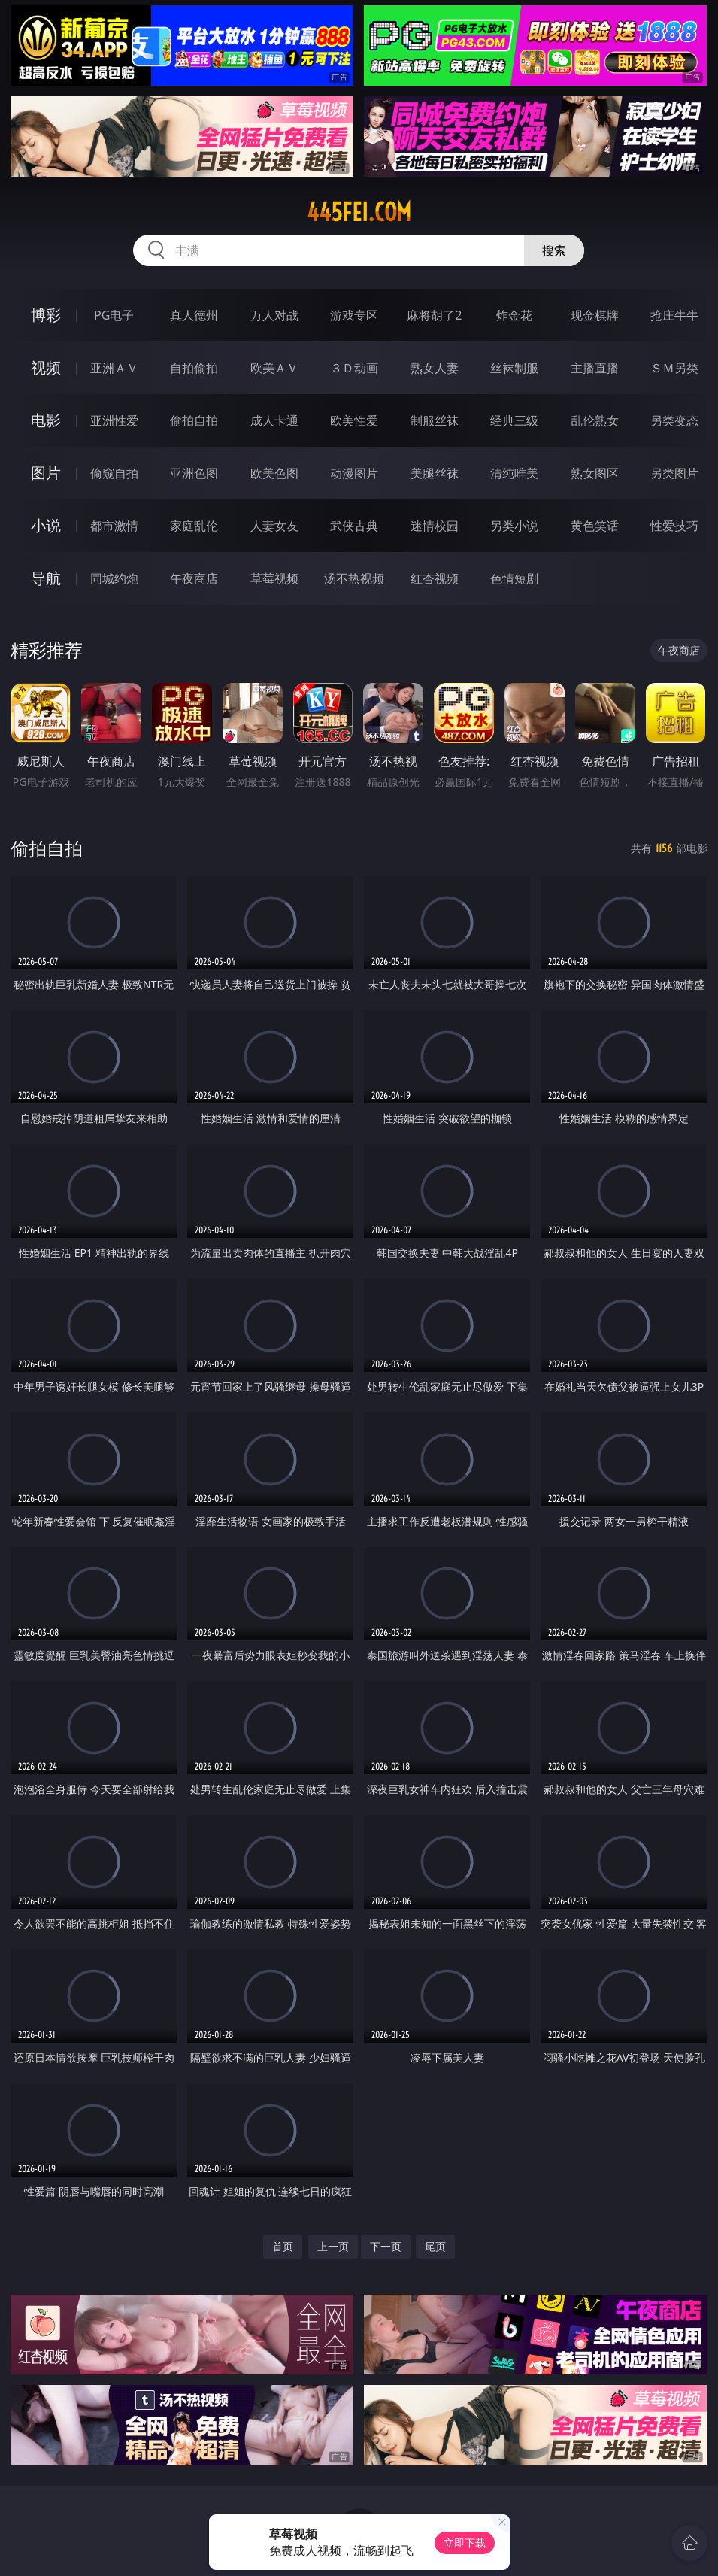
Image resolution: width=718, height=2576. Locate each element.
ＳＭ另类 (674, 368)
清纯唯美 (514, 473)
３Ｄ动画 (354, 368)
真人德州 (194, 315)
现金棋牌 (595, 315)
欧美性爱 (354, 420)
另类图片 (674, 473)
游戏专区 (354, 315)
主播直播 (595, 368)
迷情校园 (435, 525)
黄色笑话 (595, 525)
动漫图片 (354, 473)
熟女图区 (595, 473)
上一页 (333, 2246)
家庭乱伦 (194, 525)
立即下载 (465, 2542)
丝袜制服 (514, 368)
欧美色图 (274, 473)
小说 (46, 525)
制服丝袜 (435, 420)
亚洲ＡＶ (114, 368)
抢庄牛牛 (674, 315)
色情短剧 (514, 578)
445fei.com (359, 212)
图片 (46, 473)
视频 (46, 367)
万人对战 (274, 315)
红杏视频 (435, 578)
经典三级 (514, 420)
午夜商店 (194, 578)
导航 (46, 578)
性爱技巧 (674, 525)
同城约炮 (114, 578)
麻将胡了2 (434, 315)
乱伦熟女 (595, 420)
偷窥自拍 (114, 473)
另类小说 (514, 525)
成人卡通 (274, 420)
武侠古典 (354, 525)
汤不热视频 (354, 578)
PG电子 (114, 315)
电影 (46, 420)
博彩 (46, 315)
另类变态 (674, 420)
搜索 (554, 250)
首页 (282, 2246)
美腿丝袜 (435, 473)
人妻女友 (274, 525)
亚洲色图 (194, 473)
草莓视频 (274, 578)
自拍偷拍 (194, 368)
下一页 (385, 2246)
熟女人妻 (435, 368)
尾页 (435, 2246)
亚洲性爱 (114, 420)
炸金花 (514, 315)
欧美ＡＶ (274, 368)
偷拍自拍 (194, 420)
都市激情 (114, 525)
